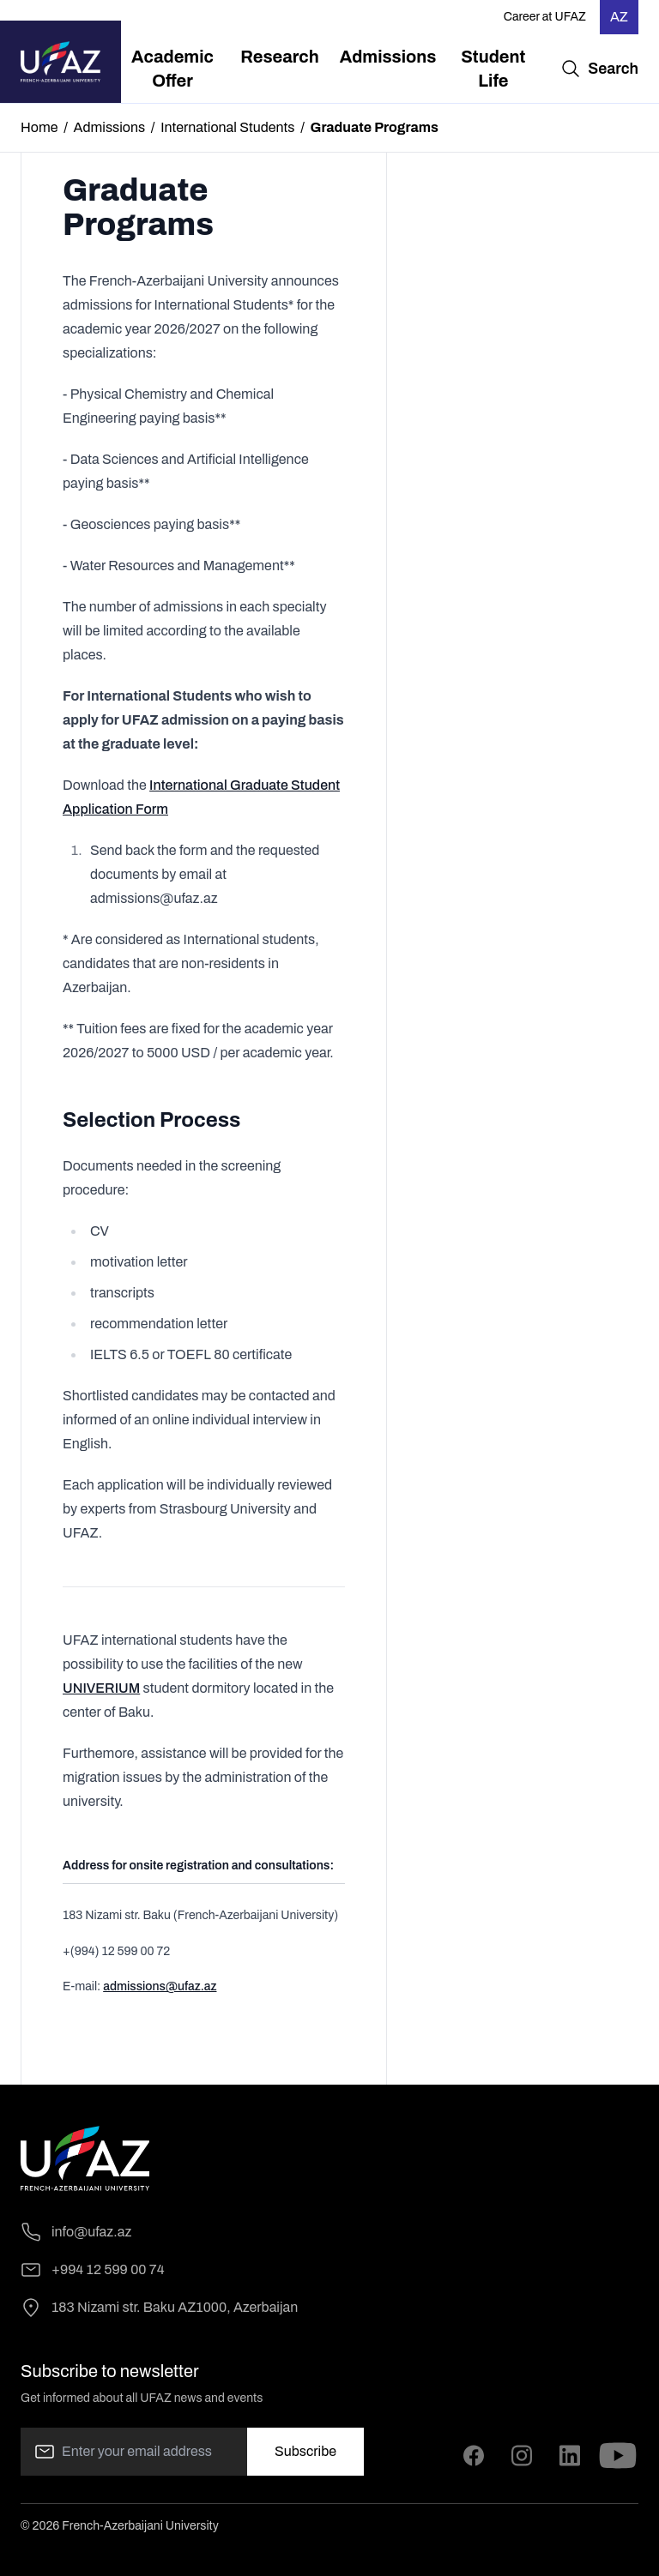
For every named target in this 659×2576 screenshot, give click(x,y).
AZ (619, 16)
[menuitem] (173, 68)
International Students (227, 127)
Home (39, 127)
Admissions (110, 127)
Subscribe (305, 2451)
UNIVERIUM (101, 1688)
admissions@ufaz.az (159, 1986)
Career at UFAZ (545, 16)
